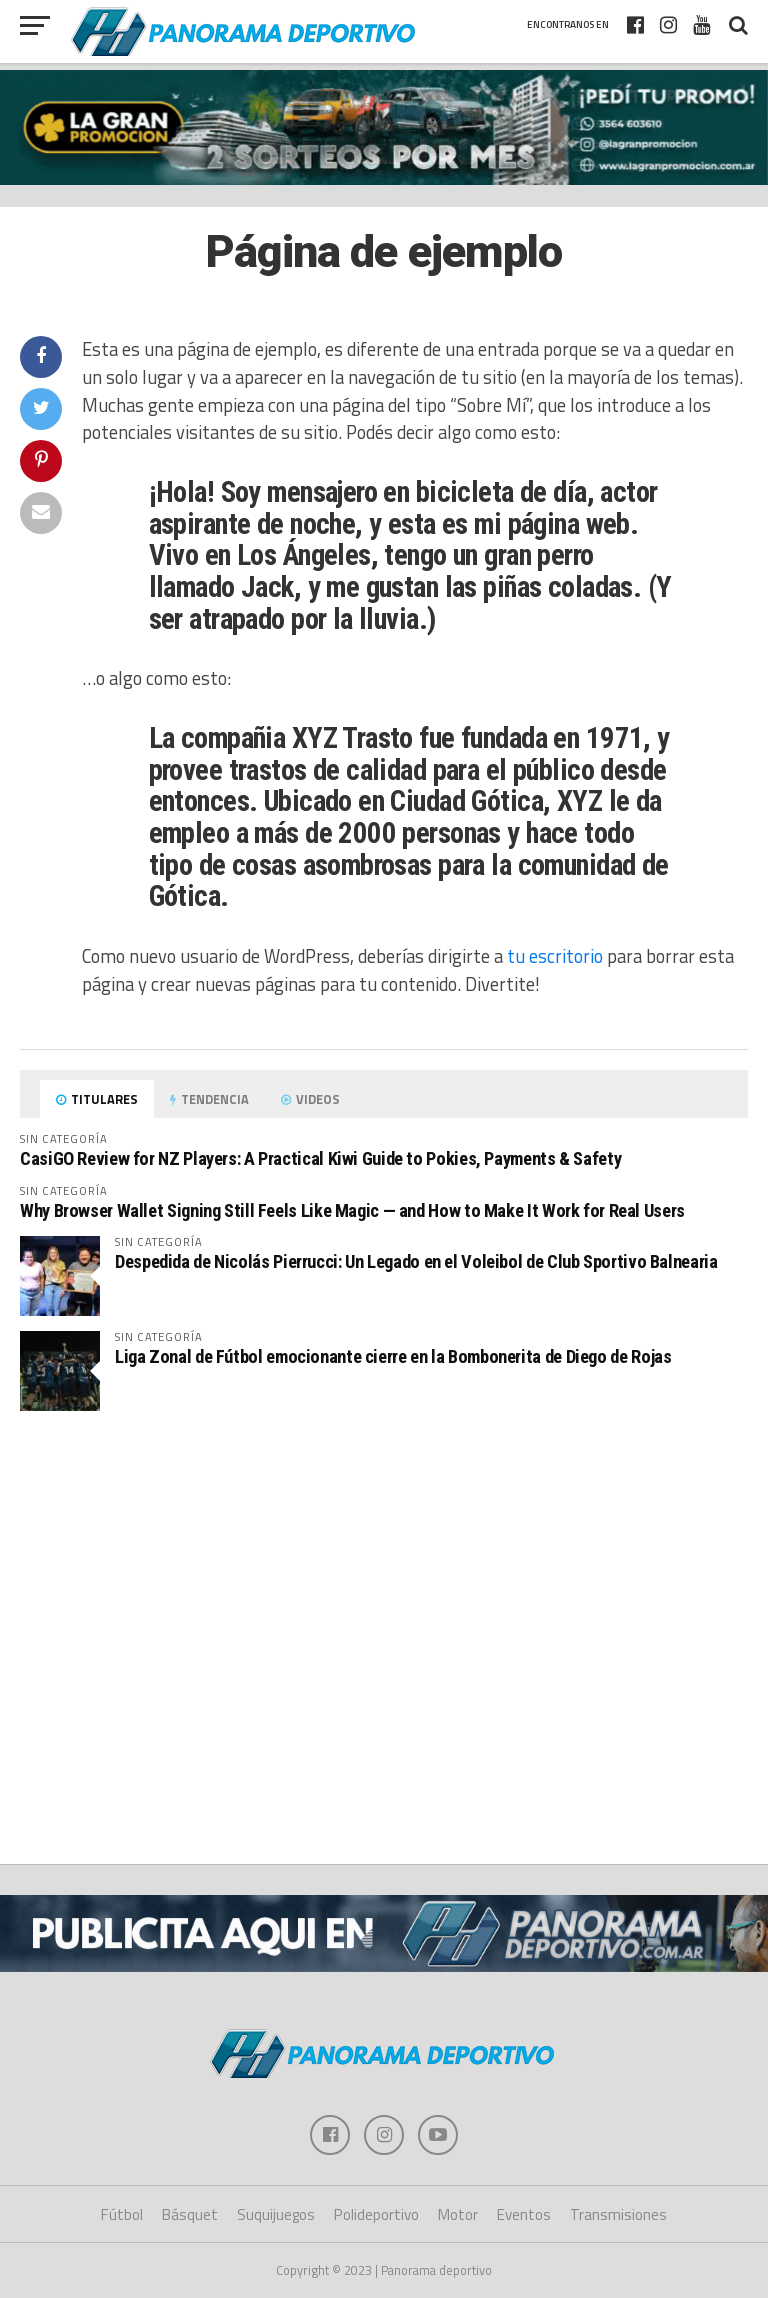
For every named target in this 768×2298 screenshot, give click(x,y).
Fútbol (122, 2214)
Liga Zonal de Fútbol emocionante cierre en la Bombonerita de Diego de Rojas (393, 1356)
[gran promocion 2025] (384, 128)
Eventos (524, 2214)
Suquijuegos (276, 2214)
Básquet (190, 2214)
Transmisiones (618, 2214)
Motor (458, 2214)
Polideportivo (376, 2214)
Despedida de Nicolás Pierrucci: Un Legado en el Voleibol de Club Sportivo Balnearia (416, 1261)
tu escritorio (555, 956)
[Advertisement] (384, 1477)
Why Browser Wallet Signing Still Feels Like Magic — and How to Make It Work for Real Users (352, 1210)
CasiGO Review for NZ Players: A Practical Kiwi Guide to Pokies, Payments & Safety (320, 1158)
